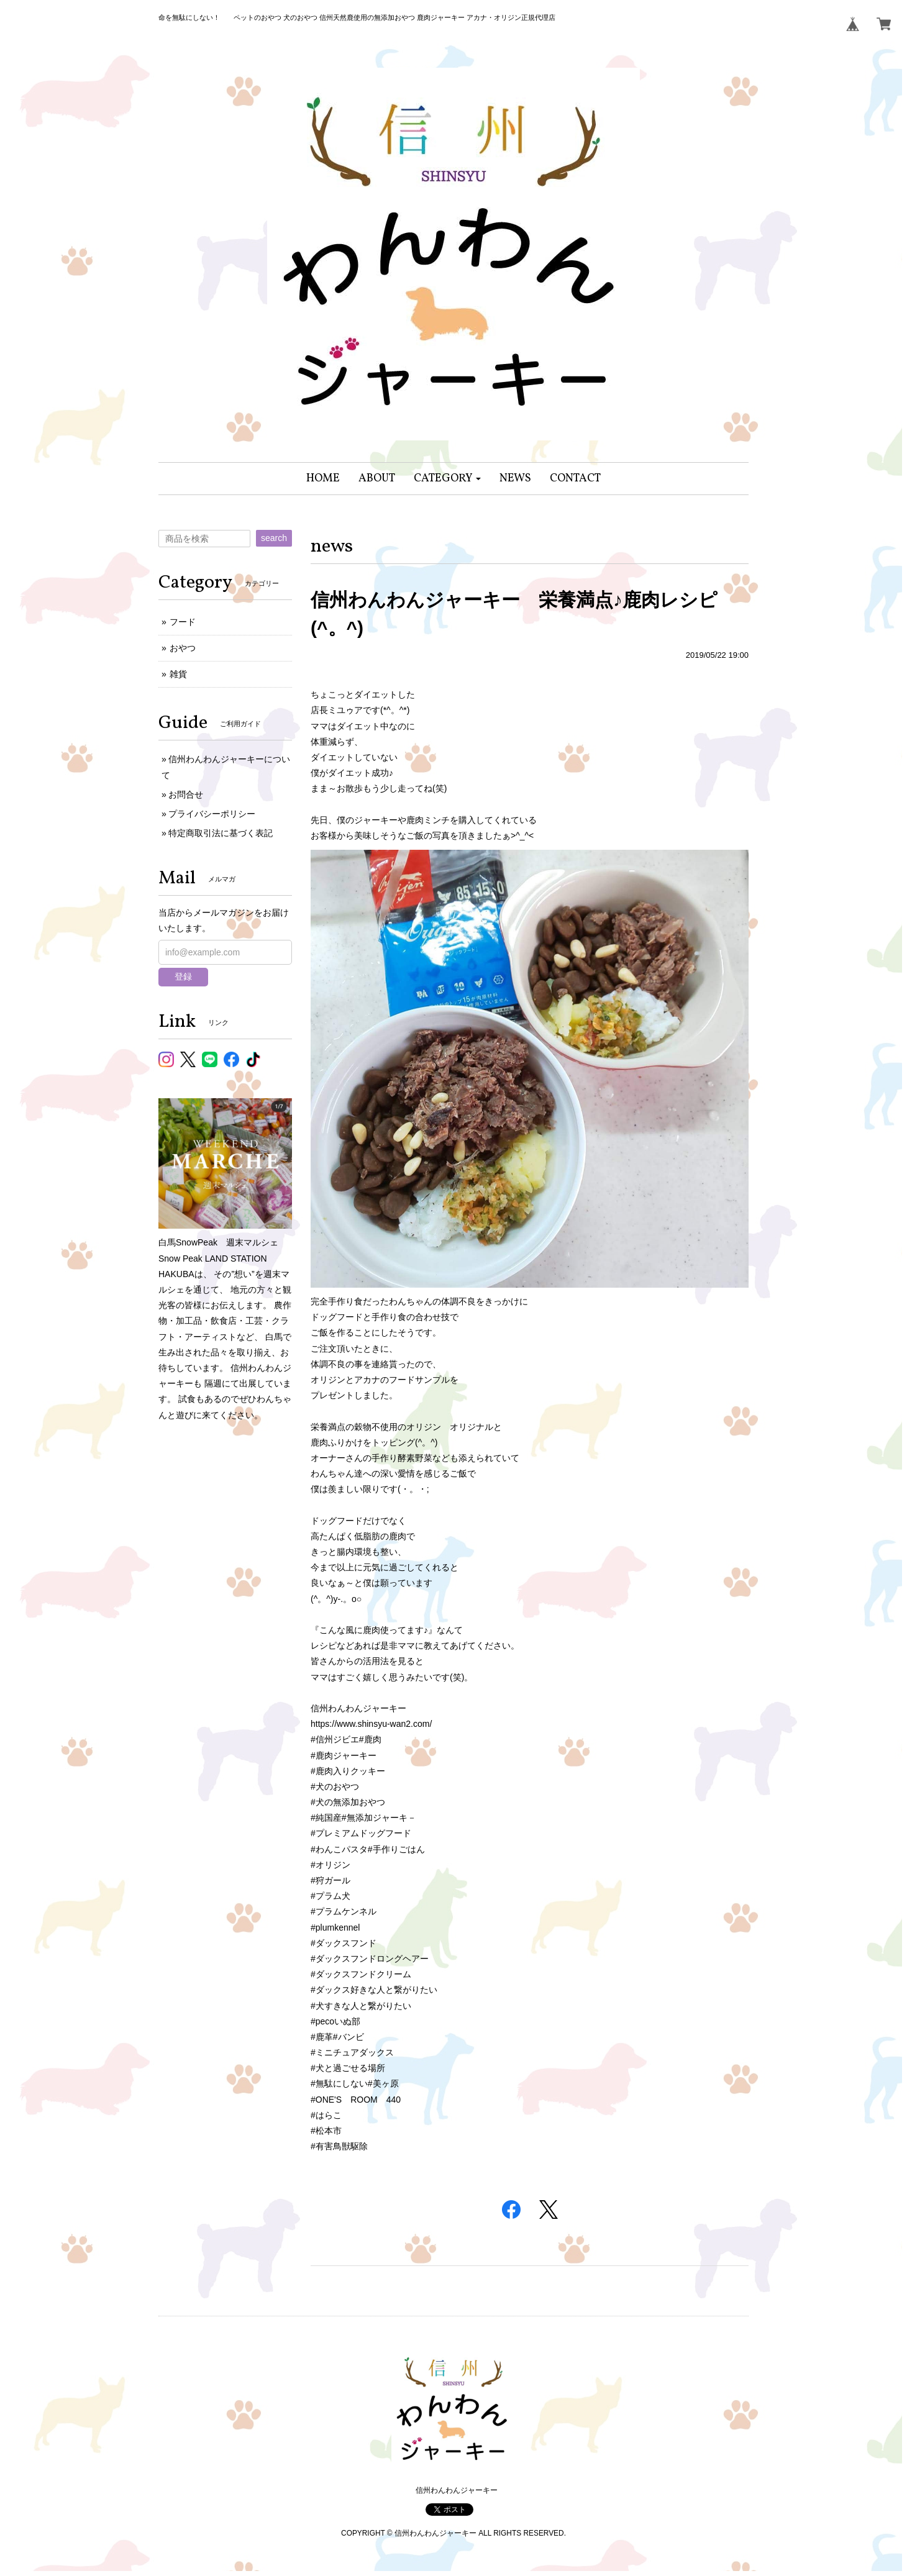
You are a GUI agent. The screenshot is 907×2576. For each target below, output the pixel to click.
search (274, 538)
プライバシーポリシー (211, 814)
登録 (183, 976)
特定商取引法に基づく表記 (220, 833)
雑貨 (178, 674)
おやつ (183, 648)
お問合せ (185, 794)
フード (183, 622)
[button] (447, 478)
